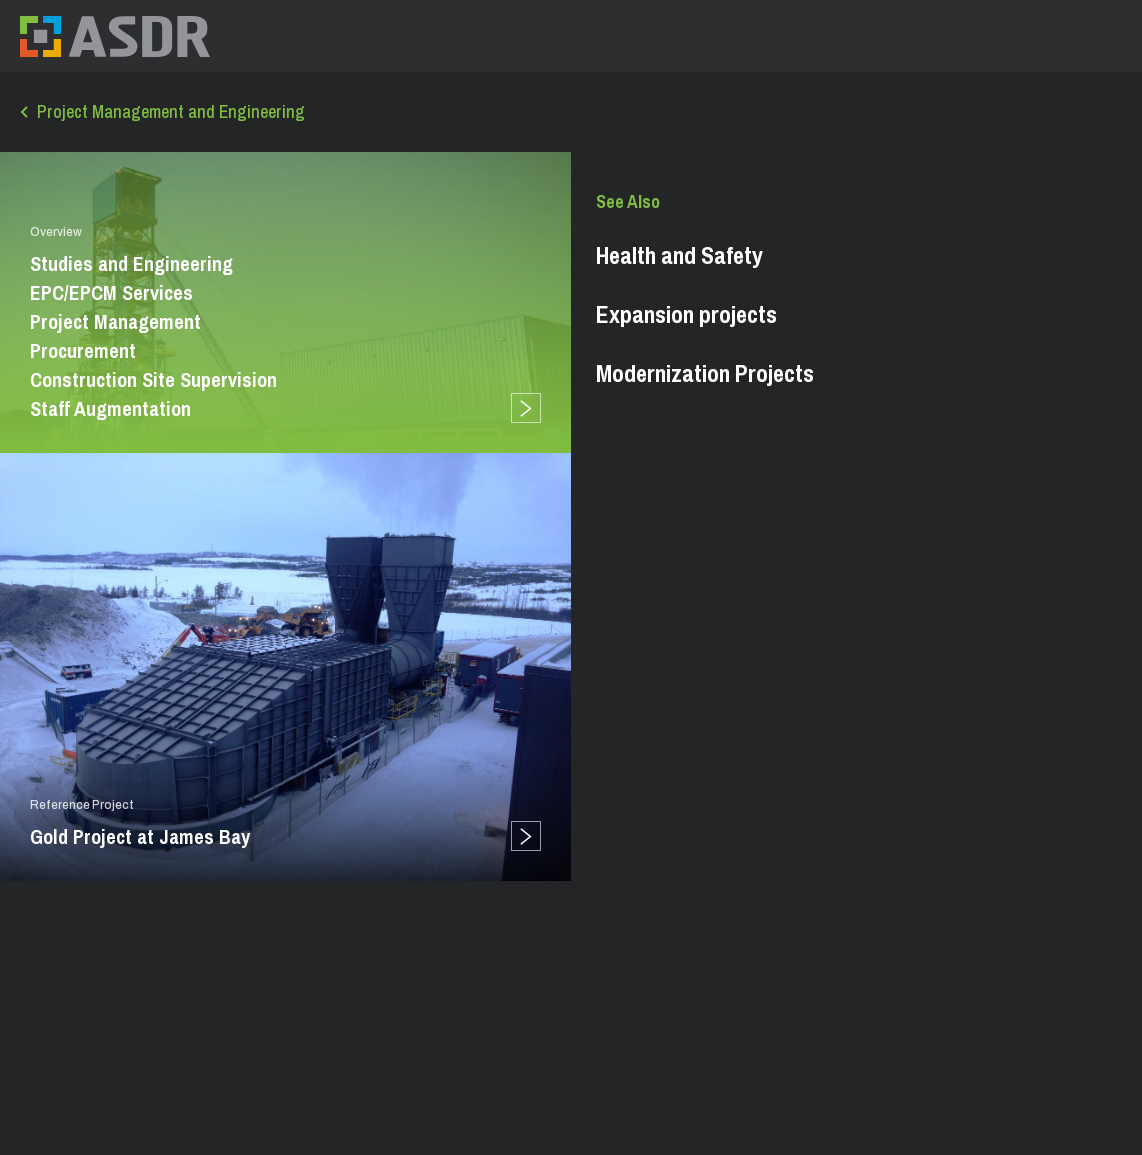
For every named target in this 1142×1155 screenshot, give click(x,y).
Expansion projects (686, 314)
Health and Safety (679, 255)
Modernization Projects (705, 373)
